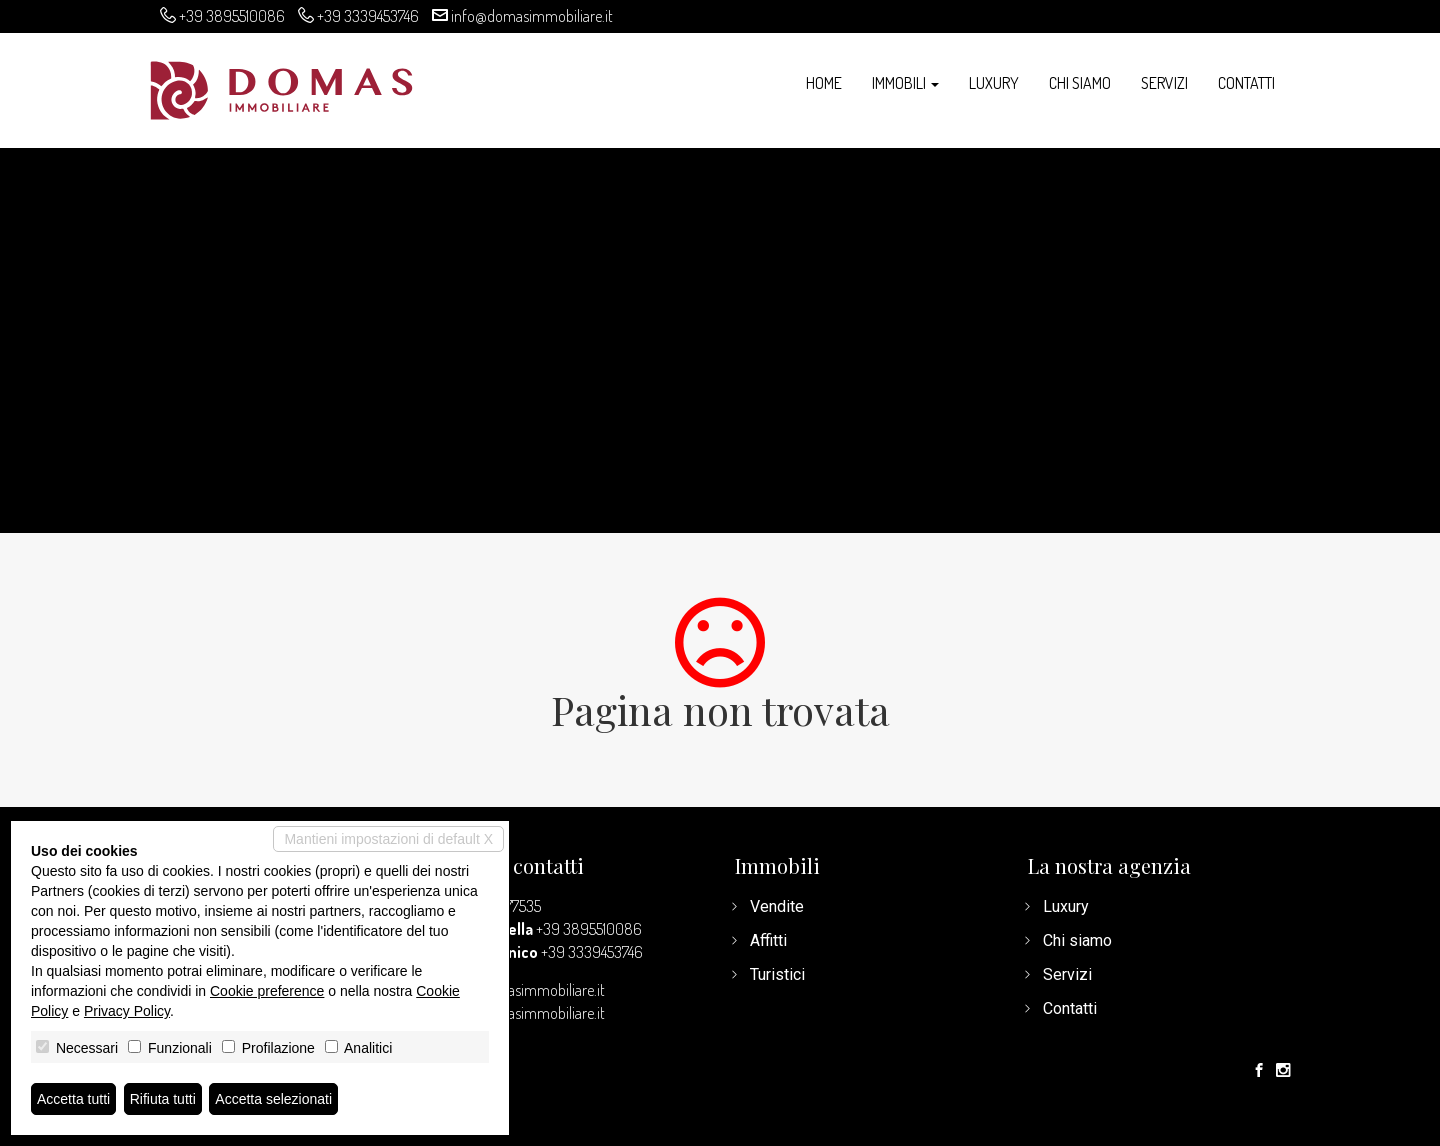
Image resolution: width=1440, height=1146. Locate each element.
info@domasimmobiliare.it (532, 16)
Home (824, 83)
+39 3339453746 (368, 16)
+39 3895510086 (232, 16)
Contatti (1246, 83)
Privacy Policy (127, 1011)
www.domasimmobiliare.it (524, 1013)
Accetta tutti (73, 1099)
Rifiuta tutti (163, 1099)
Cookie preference (267, 991)
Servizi (1164, 83)
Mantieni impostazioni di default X (388, 839)
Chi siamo (1080, 83)
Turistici (777, 974)
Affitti (768, 940)
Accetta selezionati (273, 1099)
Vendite (777, 906)
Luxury (994, 83)
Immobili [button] (905, 83)
